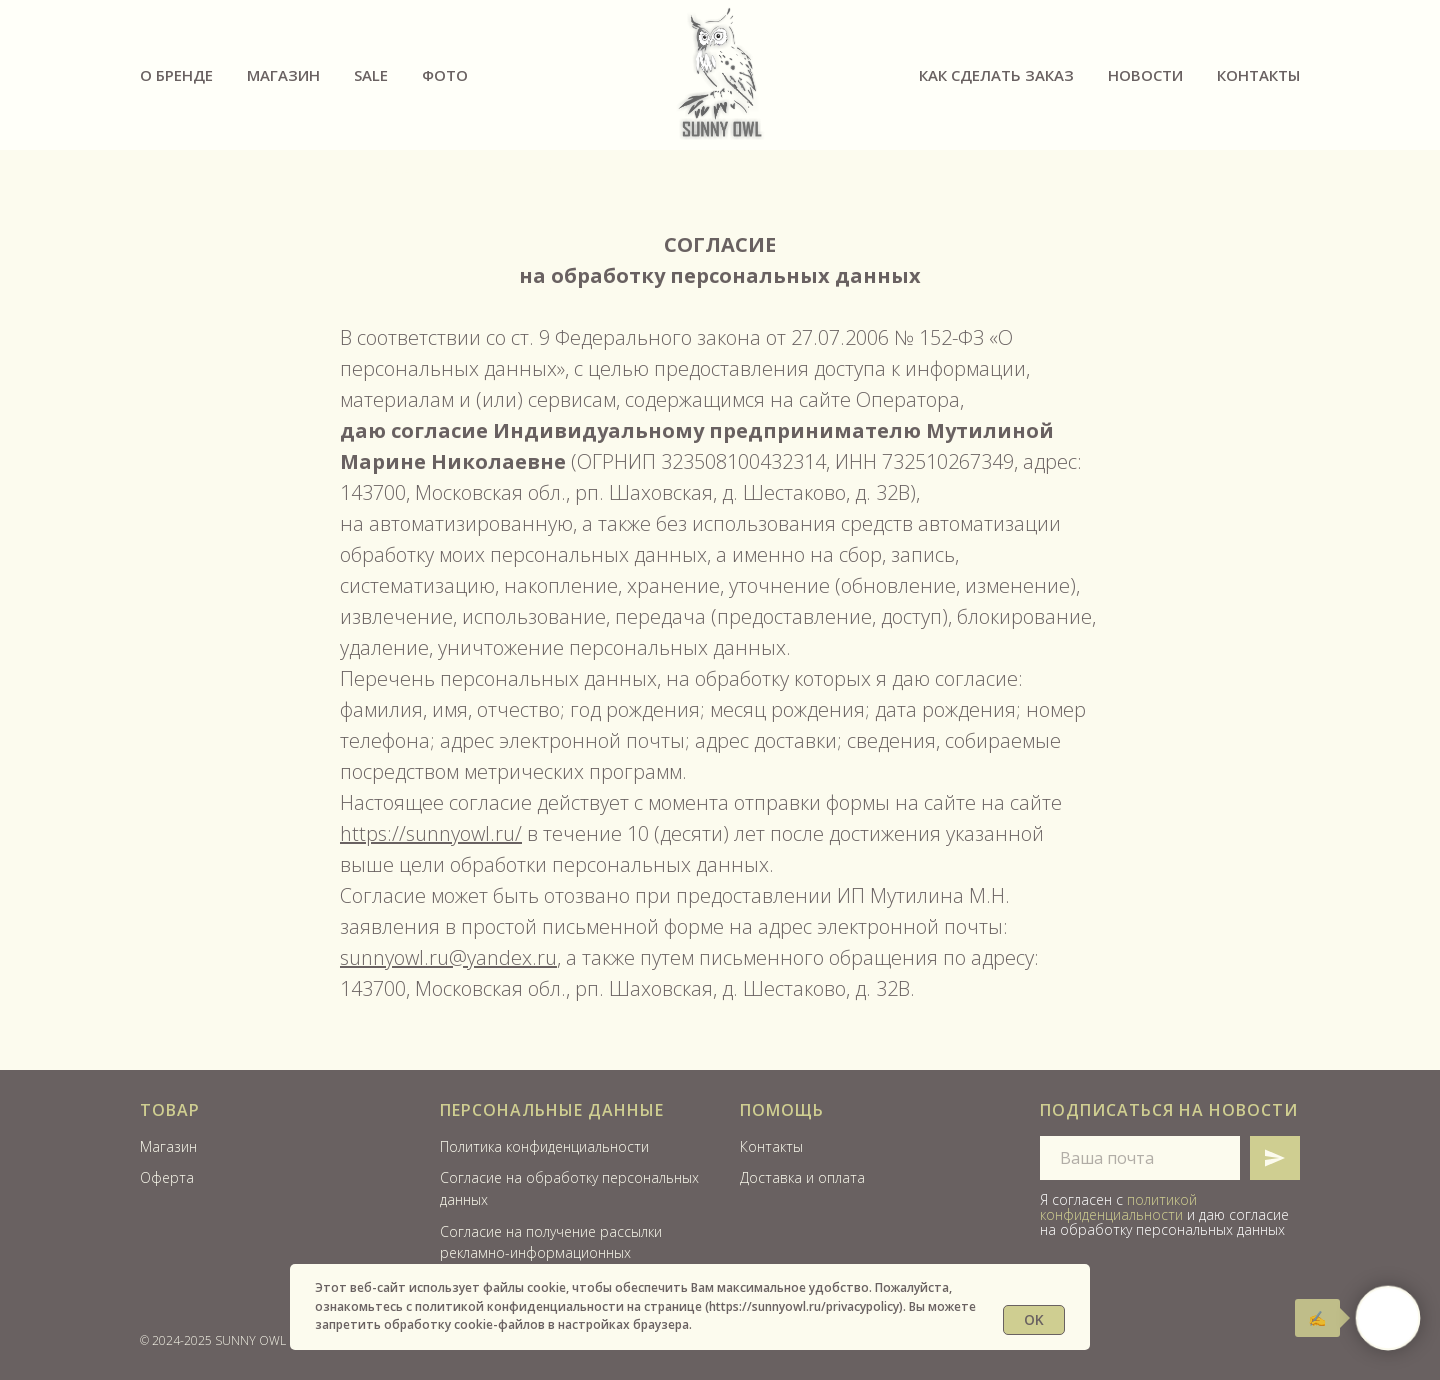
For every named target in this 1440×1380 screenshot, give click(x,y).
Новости (1145, 75)
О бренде (176, 75)
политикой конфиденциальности (1118, 1207)
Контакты (1258, 75)
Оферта (167, 1177)
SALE (371, 75)
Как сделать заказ (996, 75)
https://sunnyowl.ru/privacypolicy (804, 1306)
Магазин (283, 75)
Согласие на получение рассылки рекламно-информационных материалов (551, 1253)
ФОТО (445, 75)
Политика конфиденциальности (544, 1146)
